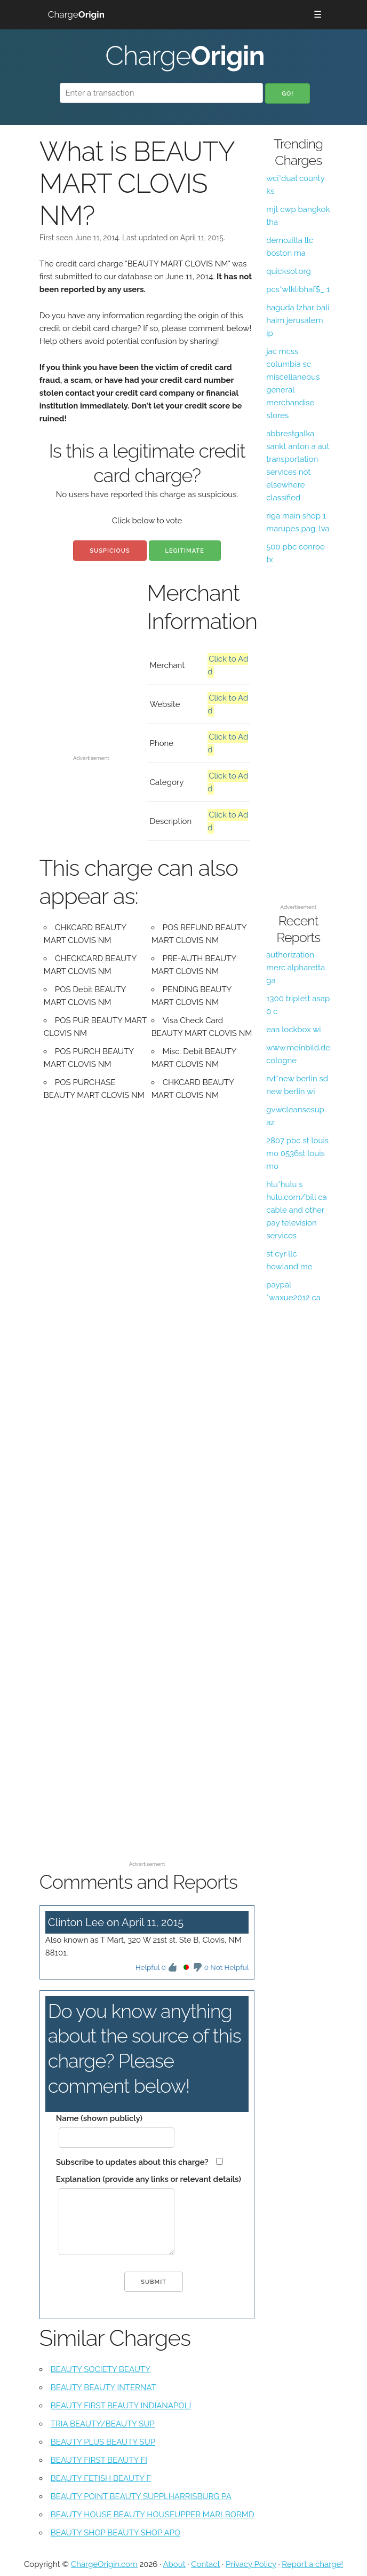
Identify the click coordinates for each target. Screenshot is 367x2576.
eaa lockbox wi (293, 1029)
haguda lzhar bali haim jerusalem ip (297, 320)
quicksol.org (288, 271)
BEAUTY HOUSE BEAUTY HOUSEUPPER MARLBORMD (152, 2514)
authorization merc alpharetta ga (295, 967)
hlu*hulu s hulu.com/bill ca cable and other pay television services (296, 1210)
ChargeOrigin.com (104, 2564)
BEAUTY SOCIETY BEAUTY (100, 2369)
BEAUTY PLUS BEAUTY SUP (103, 2442)
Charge (76, 14)
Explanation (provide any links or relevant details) (148, 2179)
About (174, 2564)
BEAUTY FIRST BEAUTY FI (99, 2460)
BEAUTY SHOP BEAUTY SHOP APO (115, 2533)
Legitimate (184, 550)
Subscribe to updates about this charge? (132, 2162)
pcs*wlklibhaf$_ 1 (298, 289)
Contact (205, 2564)
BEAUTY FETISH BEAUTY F (101, 2478)
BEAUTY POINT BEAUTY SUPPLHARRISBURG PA (141, 2496)
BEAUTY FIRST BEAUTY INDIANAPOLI (121, 2405)
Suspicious (110, 550)
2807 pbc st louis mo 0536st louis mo (297, 1153)
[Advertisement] (91, 711)
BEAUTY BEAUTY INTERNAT (103, 2387)
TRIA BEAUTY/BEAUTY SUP (103, 2424)
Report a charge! (312, 2564)
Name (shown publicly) (99, 2118)
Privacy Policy (251, 2564)
